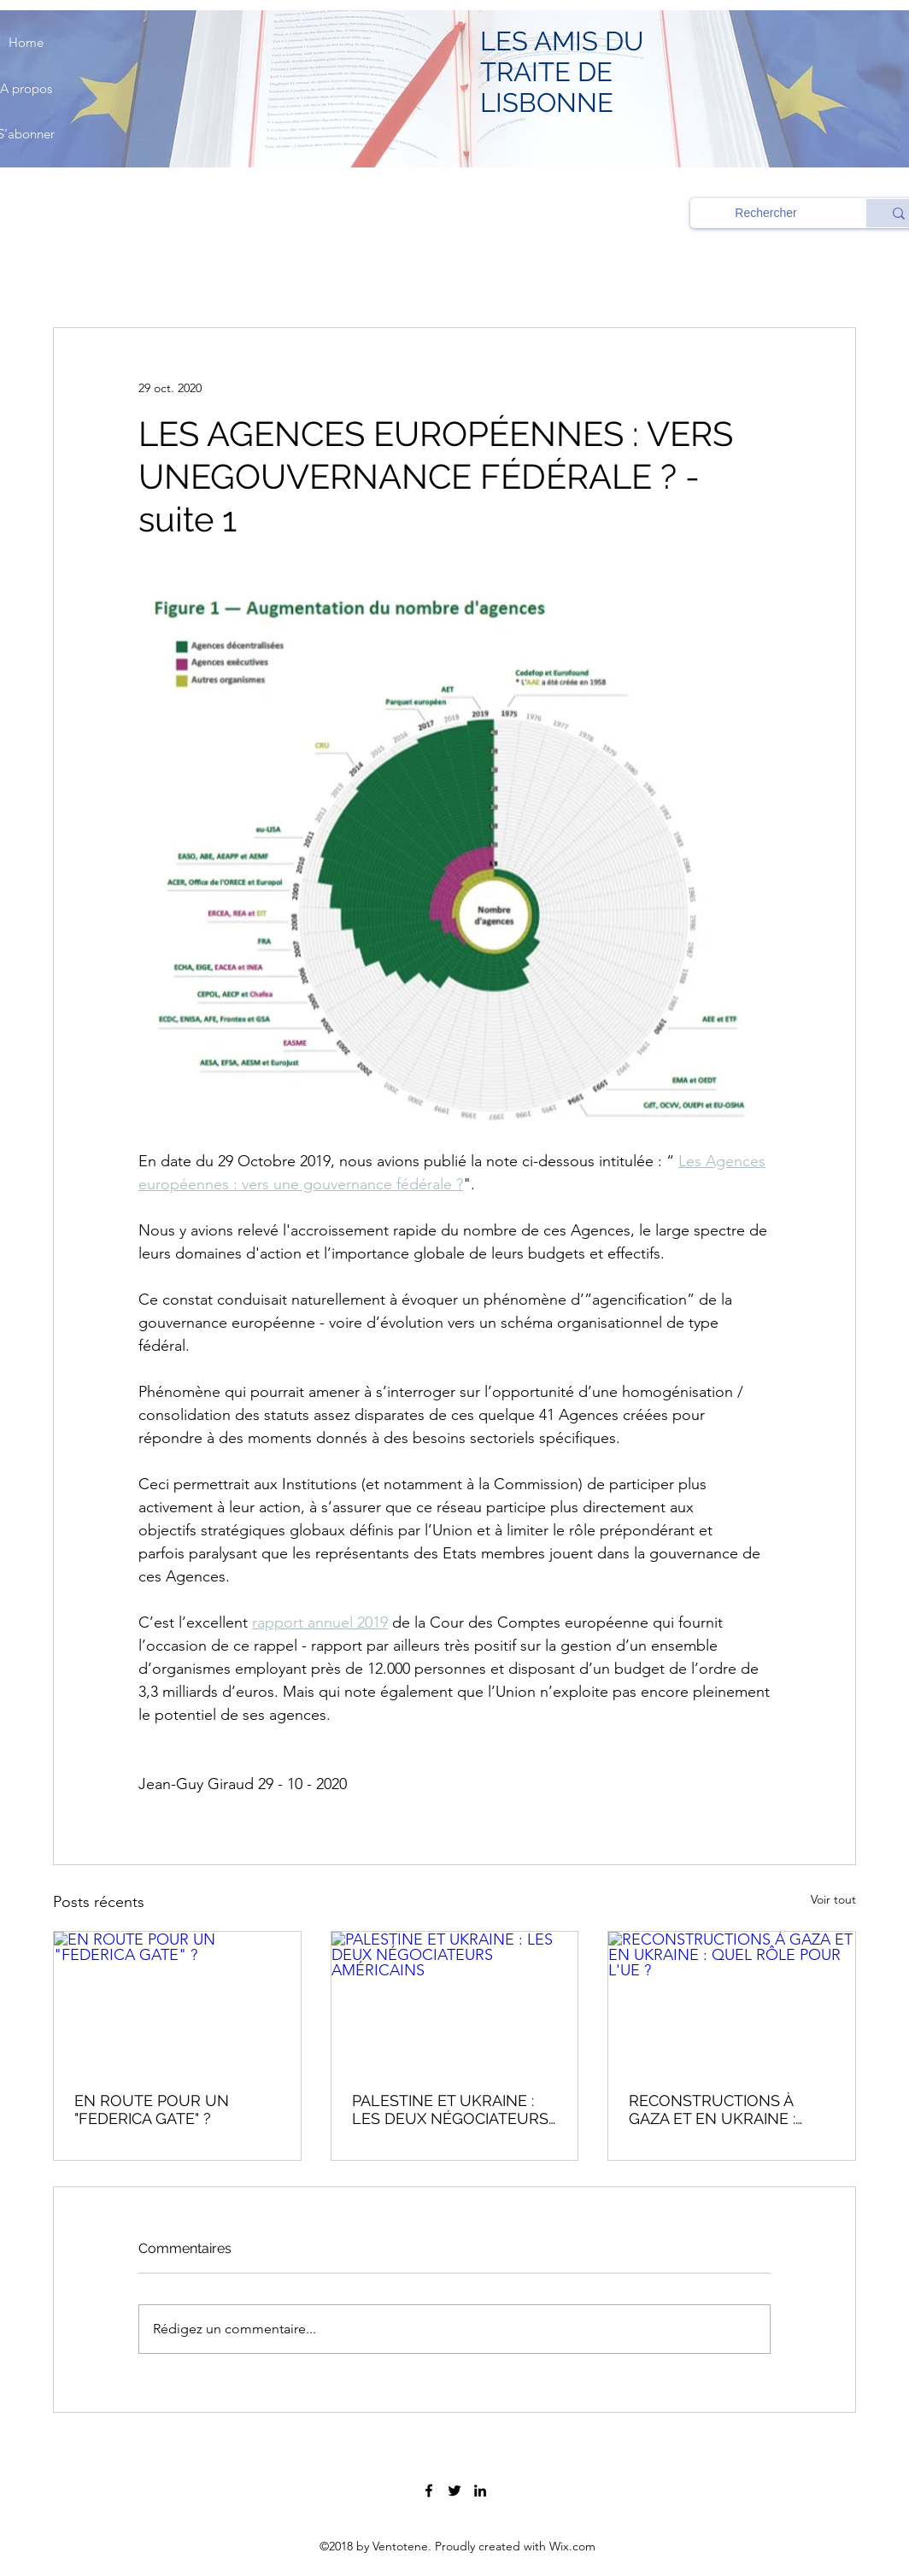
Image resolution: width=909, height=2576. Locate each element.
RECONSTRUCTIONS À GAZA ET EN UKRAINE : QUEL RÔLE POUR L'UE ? (720, 2109)
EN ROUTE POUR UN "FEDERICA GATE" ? (151, 2109)
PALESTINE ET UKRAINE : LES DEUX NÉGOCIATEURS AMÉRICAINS (450, 2109)
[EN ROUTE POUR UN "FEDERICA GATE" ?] (177, 2001)
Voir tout (833, 1899)
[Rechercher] (765, 213)
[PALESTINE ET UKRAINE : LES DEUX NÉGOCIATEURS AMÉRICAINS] (454, 2001)
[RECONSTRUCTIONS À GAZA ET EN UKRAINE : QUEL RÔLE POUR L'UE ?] (731, 2001)
